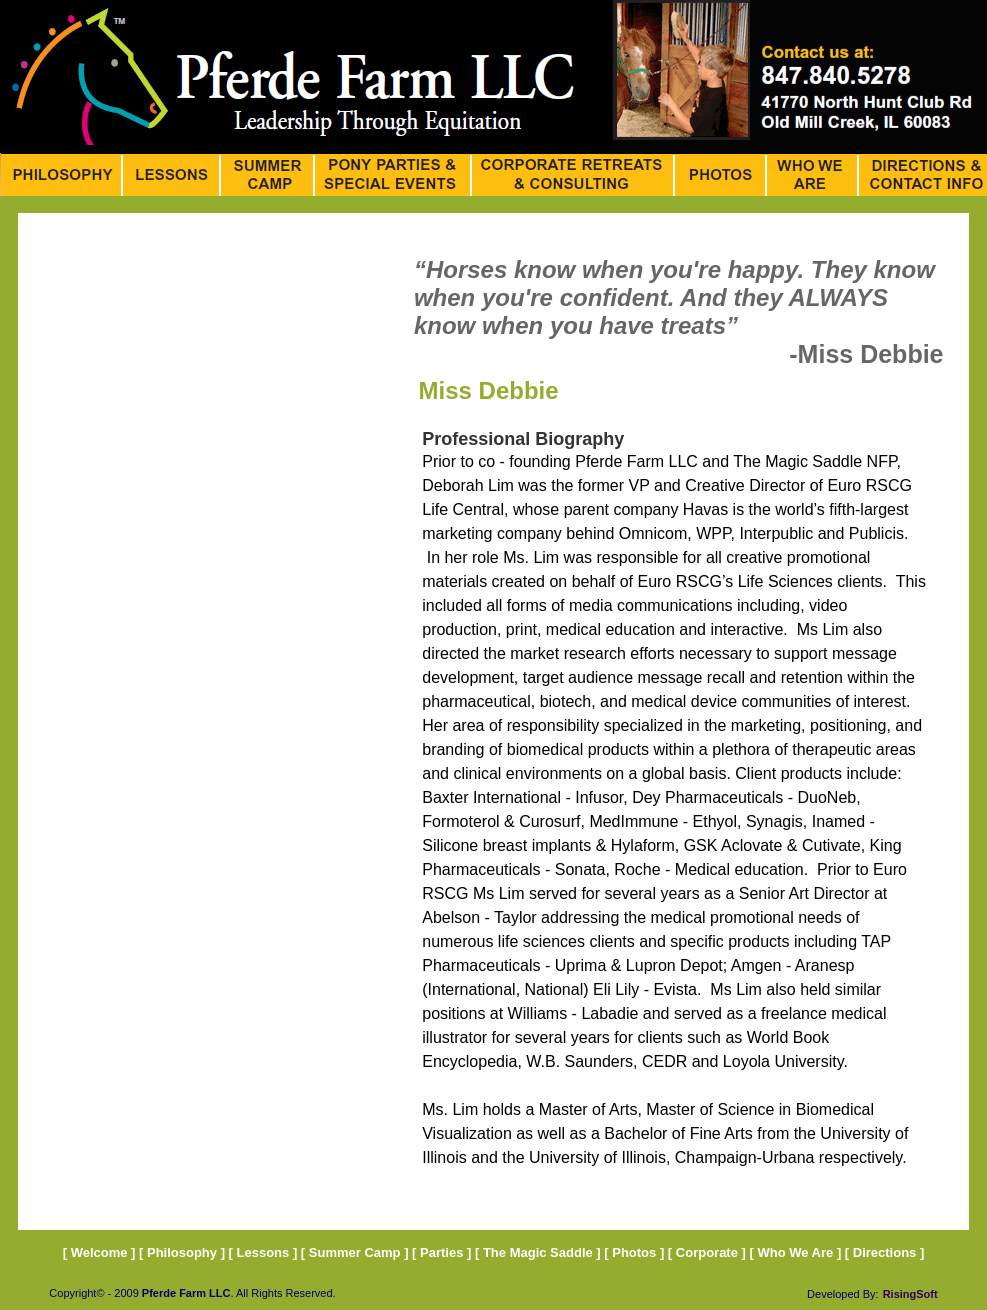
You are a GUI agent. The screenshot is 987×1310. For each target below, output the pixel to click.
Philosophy (182, 1252)
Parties (441, 1252)
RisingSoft (910, 1294)
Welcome (99, 1252)
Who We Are (795, 1252)
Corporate (707, 1252)
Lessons (263, 1252)
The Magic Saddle (538, 1252)
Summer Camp (355, 1252)
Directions (885, 1252)
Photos (636, 1252)
